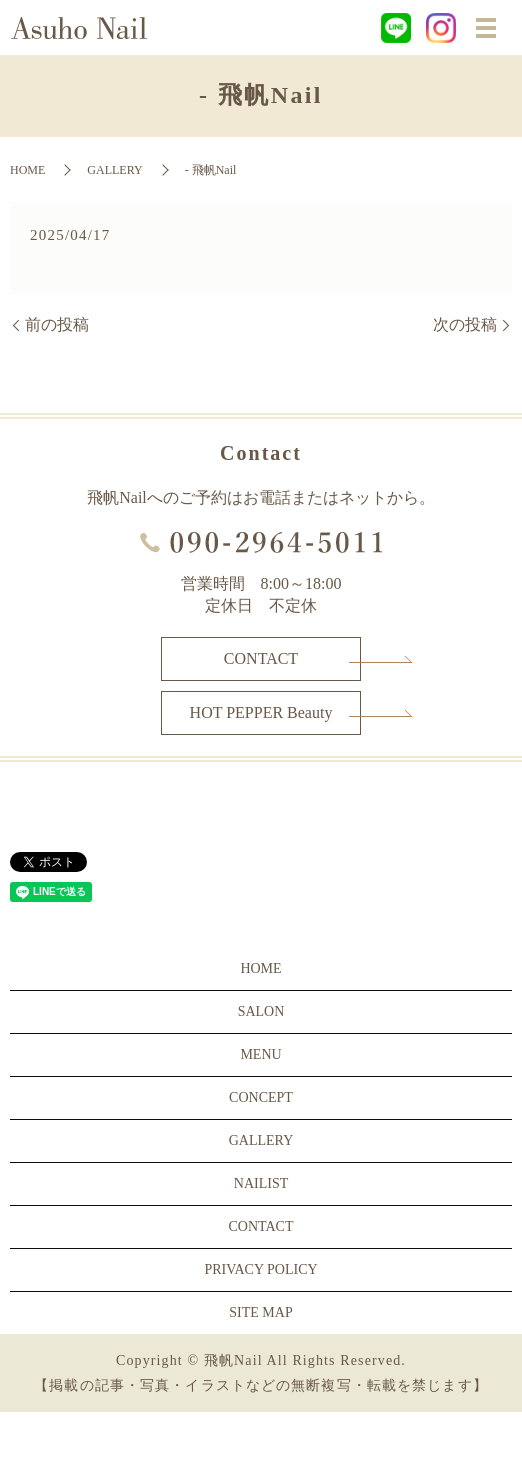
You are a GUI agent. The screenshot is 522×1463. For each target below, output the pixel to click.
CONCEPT (261, 1097)
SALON (261, 1011)
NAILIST (261, 1183)
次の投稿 (465, 324)
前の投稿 (57, 324)
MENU (260, 1054)
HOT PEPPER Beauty (261, 712)
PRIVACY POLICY (260, 1269)
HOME (27, 170)
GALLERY (114, 170)
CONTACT (261, 658)
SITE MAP (260, 1312)
